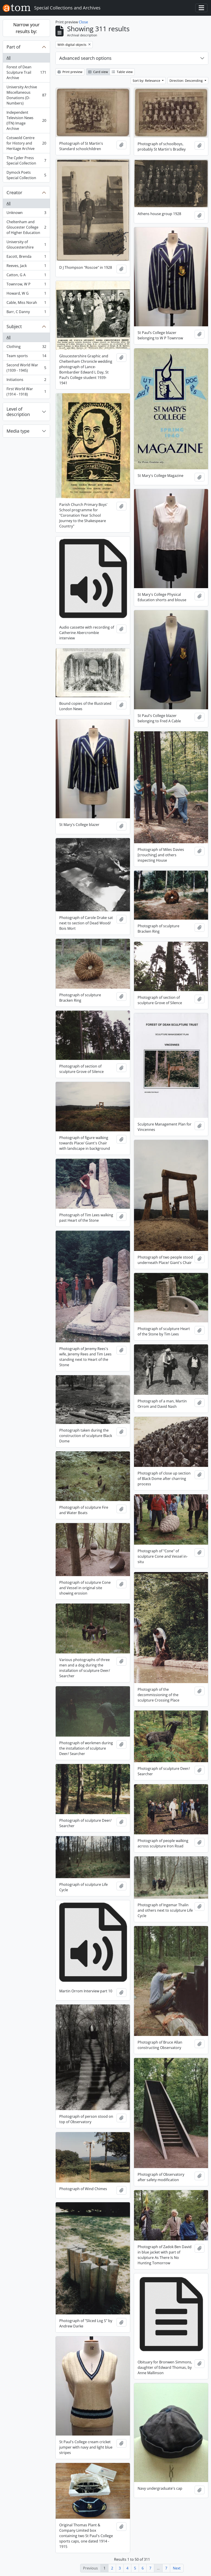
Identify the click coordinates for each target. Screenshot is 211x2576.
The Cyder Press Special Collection (26, 160)
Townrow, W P (26, 285)
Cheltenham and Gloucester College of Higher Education (26, 227)
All (9, 57)
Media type (18, 431)
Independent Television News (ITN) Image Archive (26, 120)
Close (83, 22)
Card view (98, 72)
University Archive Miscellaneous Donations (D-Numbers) (26, 95)
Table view (122, 72)
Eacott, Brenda (26, 257)
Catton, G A (26, 276)
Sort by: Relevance (147, 80)
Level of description (18, 411)
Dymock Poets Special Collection (26, 175)
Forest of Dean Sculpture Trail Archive (26, 72)
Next (177, 2568)
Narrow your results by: (26, 28)
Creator (14, 192)
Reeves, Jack (26, 266)
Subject (14, 326)
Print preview (69, 72)
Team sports (26, 356)
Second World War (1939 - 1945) (26, 368)
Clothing (26, 347)
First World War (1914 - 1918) (26, 391)
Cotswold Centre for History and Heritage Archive (26, 143)
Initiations (26, 380)
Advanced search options (85, 58)
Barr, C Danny (26, 312)
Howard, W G (26, 294)
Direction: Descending (186, 80)
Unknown (26, 213)
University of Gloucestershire (26, 244)
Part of (13, 47)
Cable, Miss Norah (26, 303)
